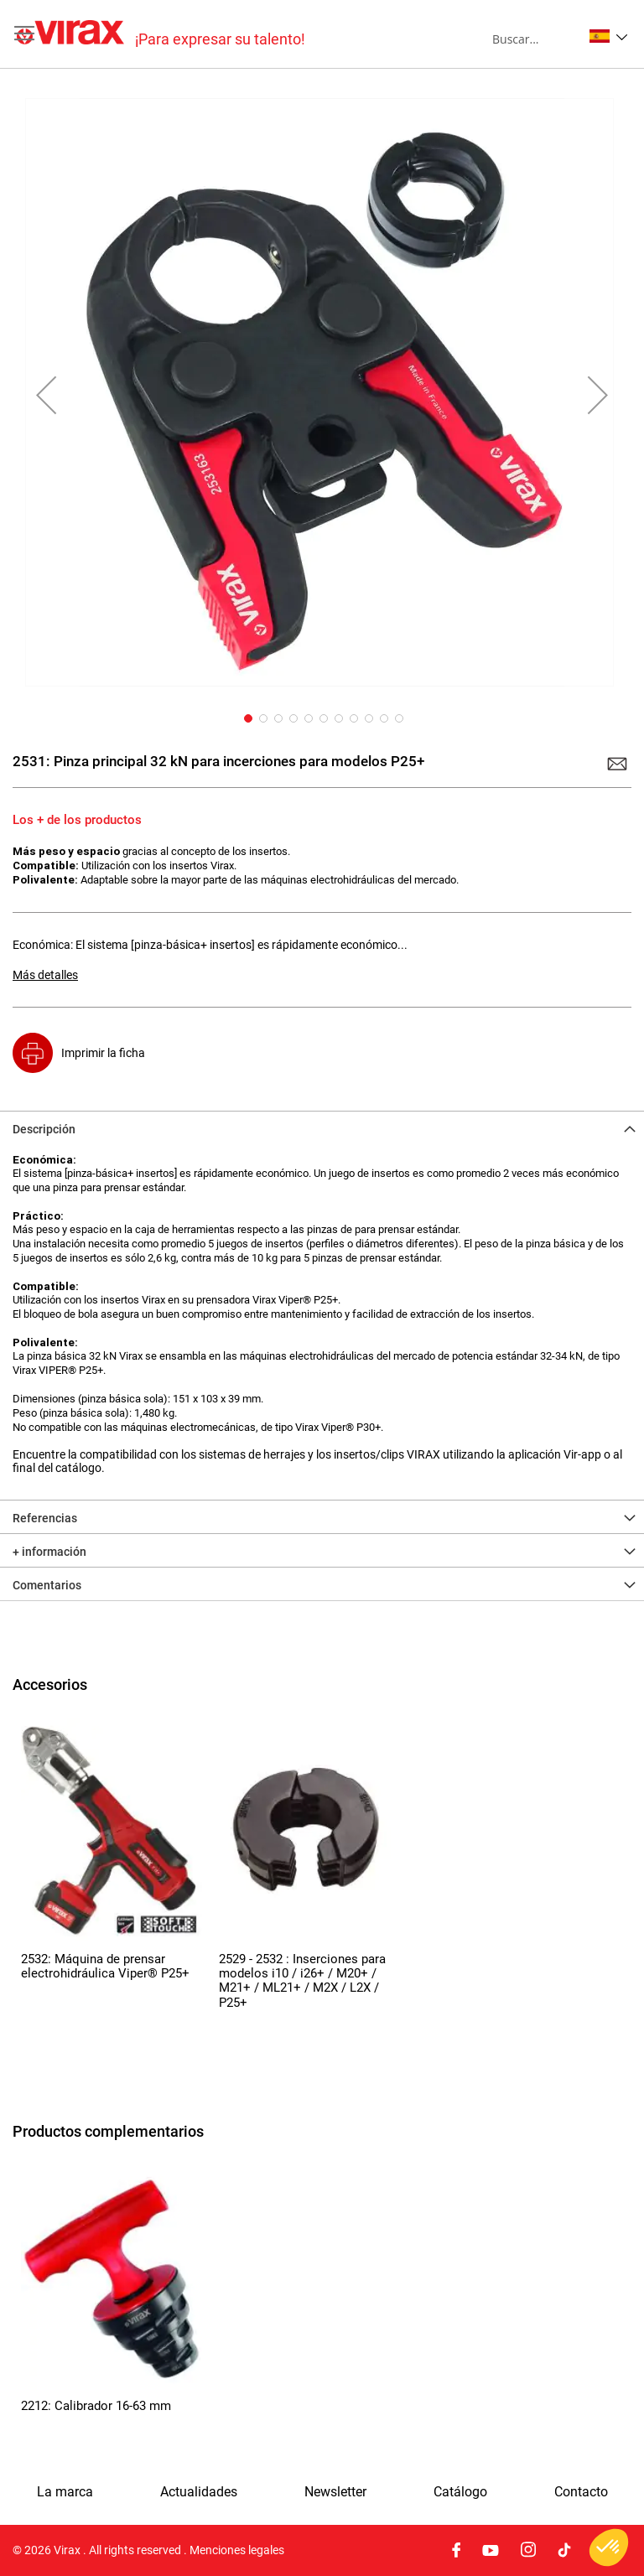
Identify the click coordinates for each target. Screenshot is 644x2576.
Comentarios (47, 1585)
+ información (49, 1551)
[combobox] (537, 38)
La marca (65, 2492)
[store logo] (161, 34)
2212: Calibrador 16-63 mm (96, 2405)
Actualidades (198, 2492)
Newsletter (335, 2492)
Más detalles (45, 975)
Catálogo (460, 2492)
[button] (608, 36)
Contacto (581, 2492)
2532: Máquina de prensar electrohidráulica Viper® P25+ (105, 1966)
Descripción (44, 1129)
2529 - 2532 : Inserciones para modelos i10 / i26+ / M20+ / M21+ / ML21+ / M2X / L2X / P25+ (302, 1980)
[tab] (322, 1127)
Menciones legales (237, 2550)
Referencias (45, 1518)
